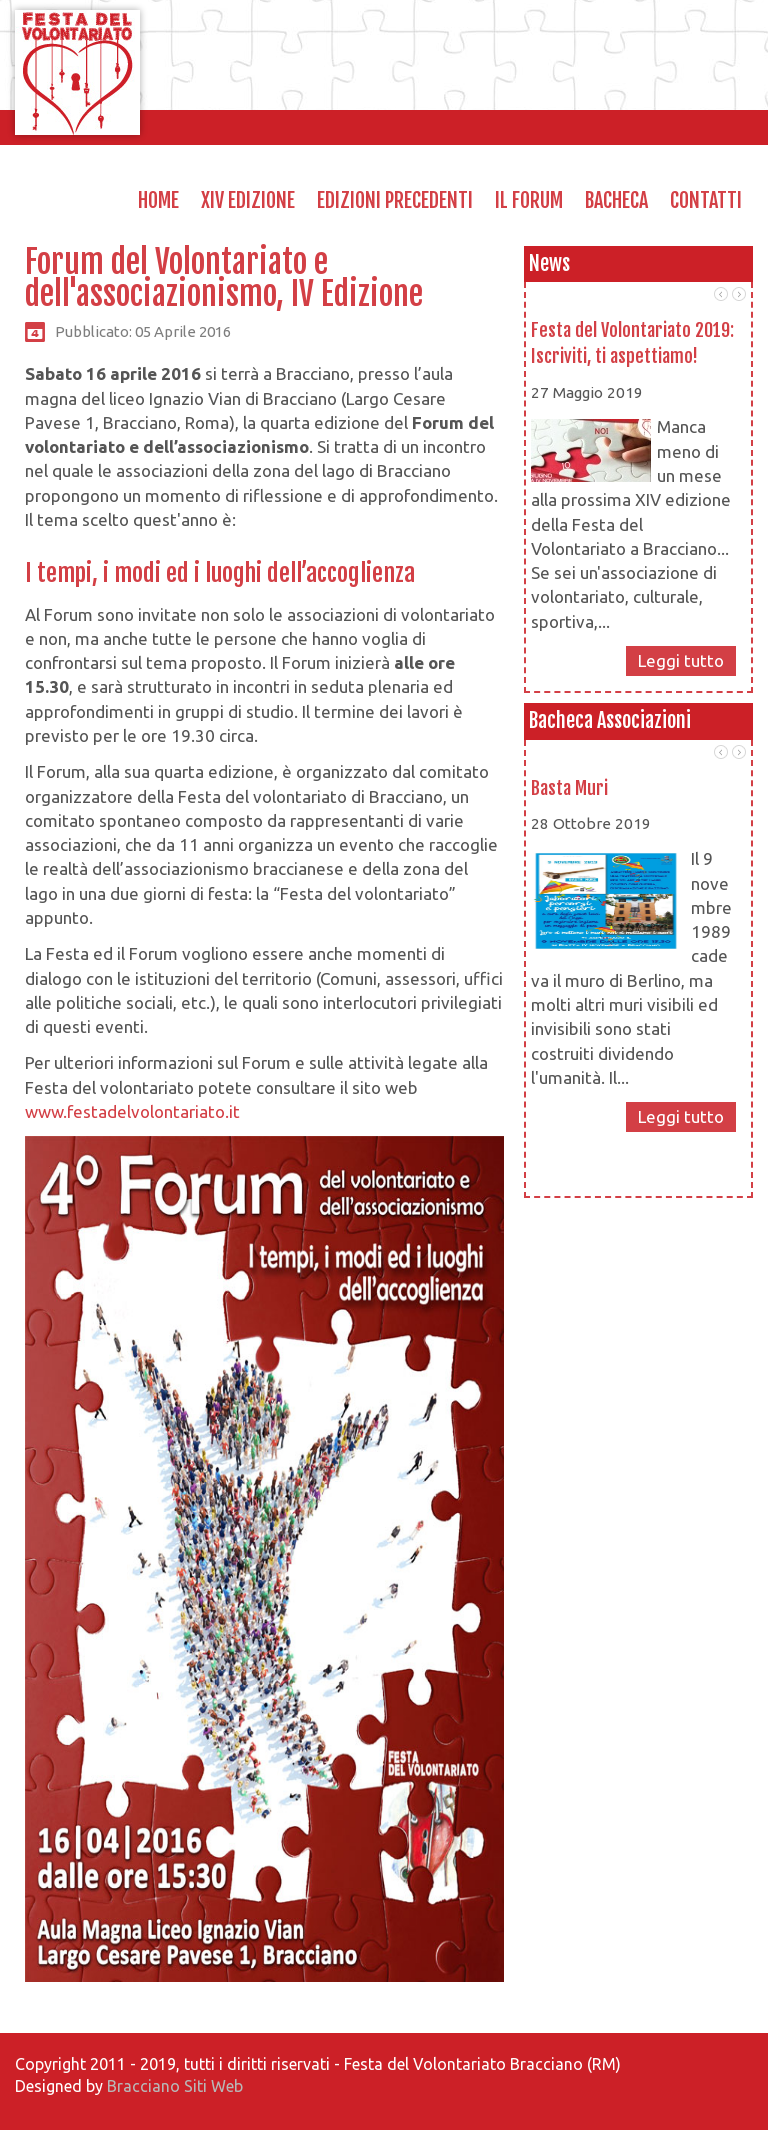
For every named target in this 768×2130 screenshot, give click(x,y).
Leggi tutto (681, 660)
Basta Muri (569, 788)
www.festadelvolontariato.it (132, 1111)
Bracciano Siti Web (175, 2086)
